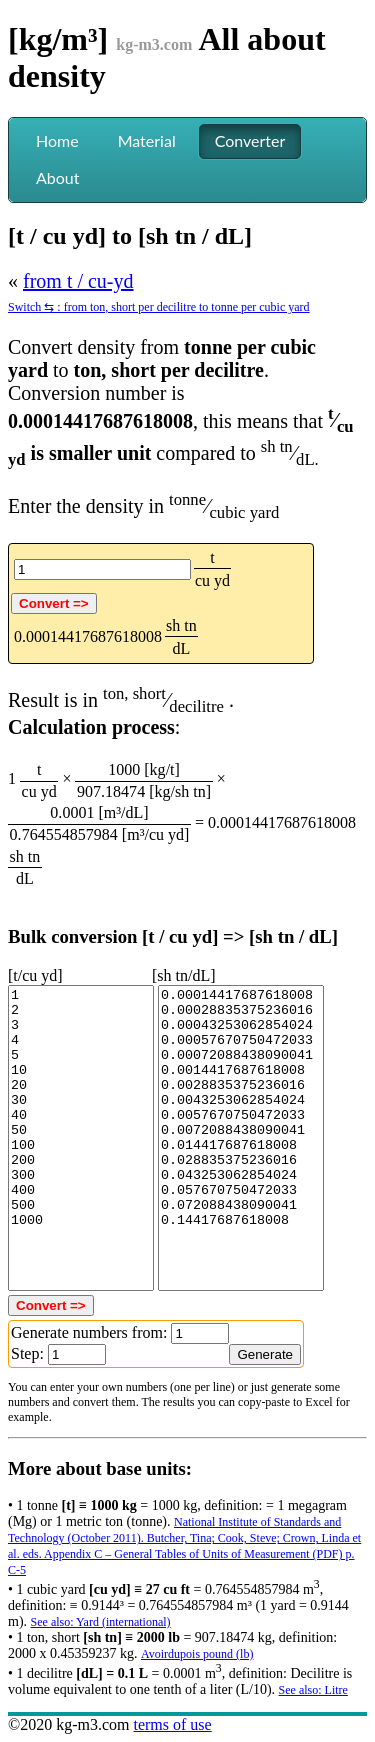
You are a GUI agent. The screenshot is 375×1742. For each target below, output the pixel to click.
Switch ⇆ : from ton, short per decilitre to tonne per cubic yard (159, 307)
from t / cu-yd (78, 281)
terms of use (172, 1724)
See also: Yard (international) (101, 1622)
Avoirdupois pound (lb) (197, 1654)
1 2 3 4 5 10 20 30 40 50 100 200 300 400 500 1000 (81, 1138)
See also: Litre (313, 1690)
